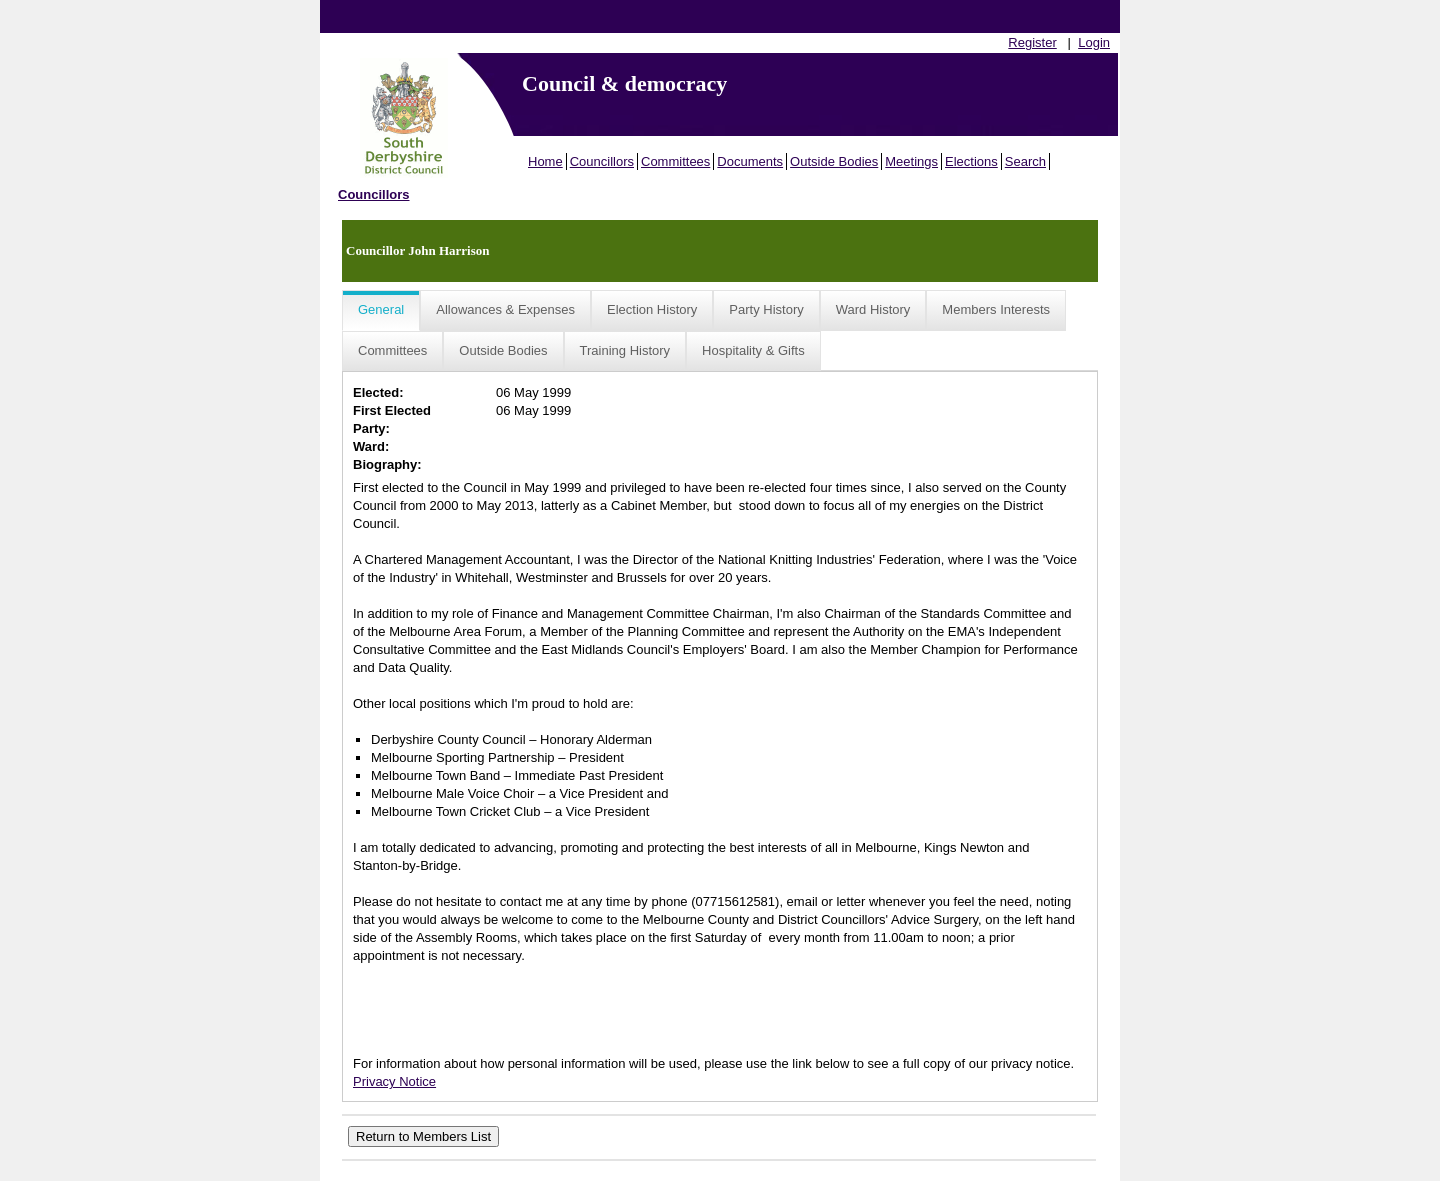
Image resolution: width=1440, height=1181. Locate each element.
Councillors (602, 161)
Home (545, 161)
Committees (675, 161)
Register (1032, 42)
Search (1025, 161)
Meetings (911, 161)
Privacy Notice (394, 1081)
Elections (971, 161)
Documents (750, 161)
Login (1094, 42)
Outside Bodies (834, 161)
